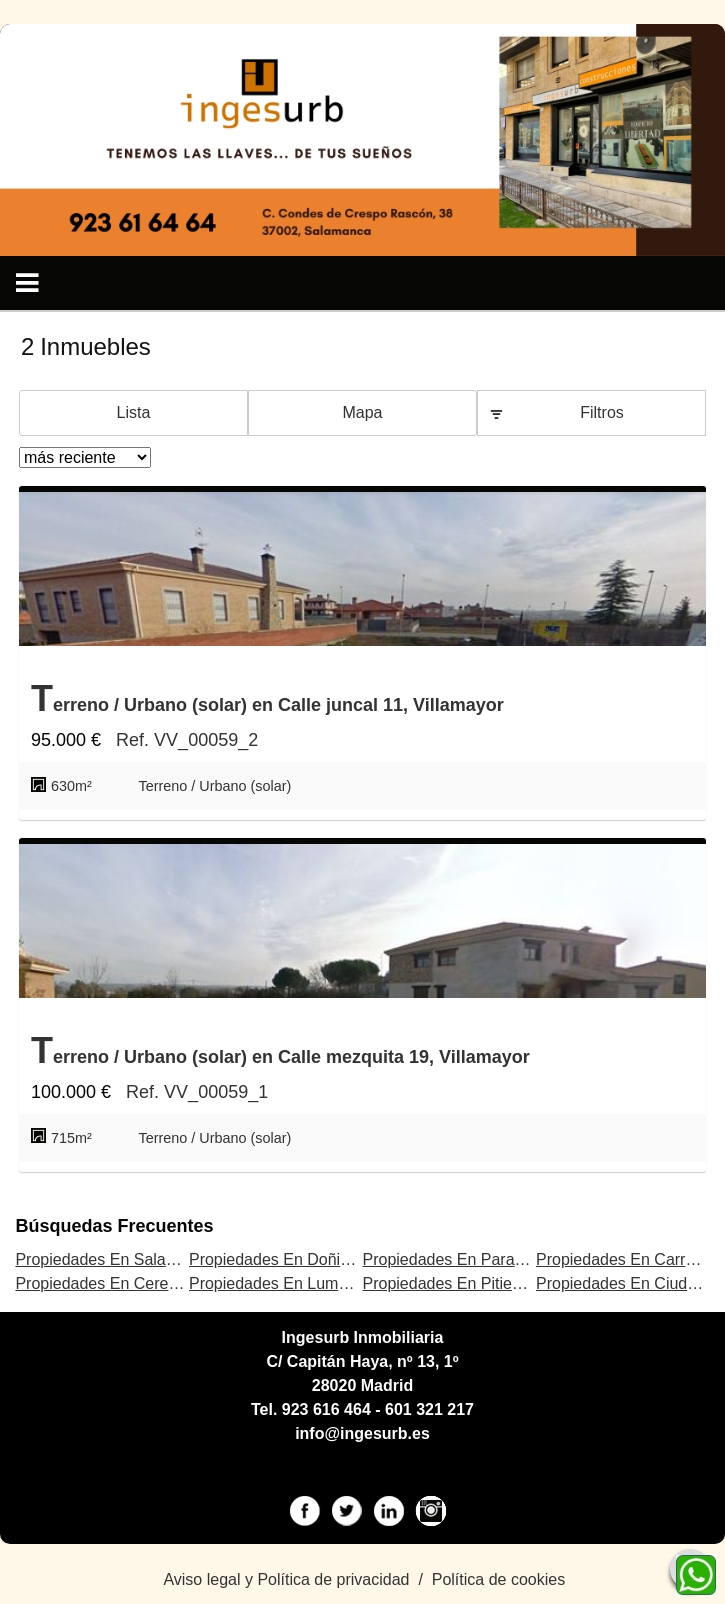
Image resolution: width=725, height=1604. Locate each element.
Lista (134, 412)
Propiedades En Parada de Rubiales (491, 1259)
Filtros (602, 412)
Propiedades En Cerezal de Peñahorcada (162, 1283)
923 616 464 (326, 1409)
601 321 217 (429, 1409)
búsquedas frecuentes (114, 1226)
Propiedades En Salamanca (114, 1259)
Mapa (362, 412)
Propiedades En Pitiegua (450, 1283)
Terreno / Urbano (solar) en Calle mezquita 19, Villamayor (280, 1050)
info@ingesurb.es (362, 1433)
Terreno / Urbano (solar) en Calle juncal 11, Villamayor (267, 698)
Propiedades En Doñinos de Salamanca (331, 1259)
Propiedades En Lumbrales (285, 1283)
